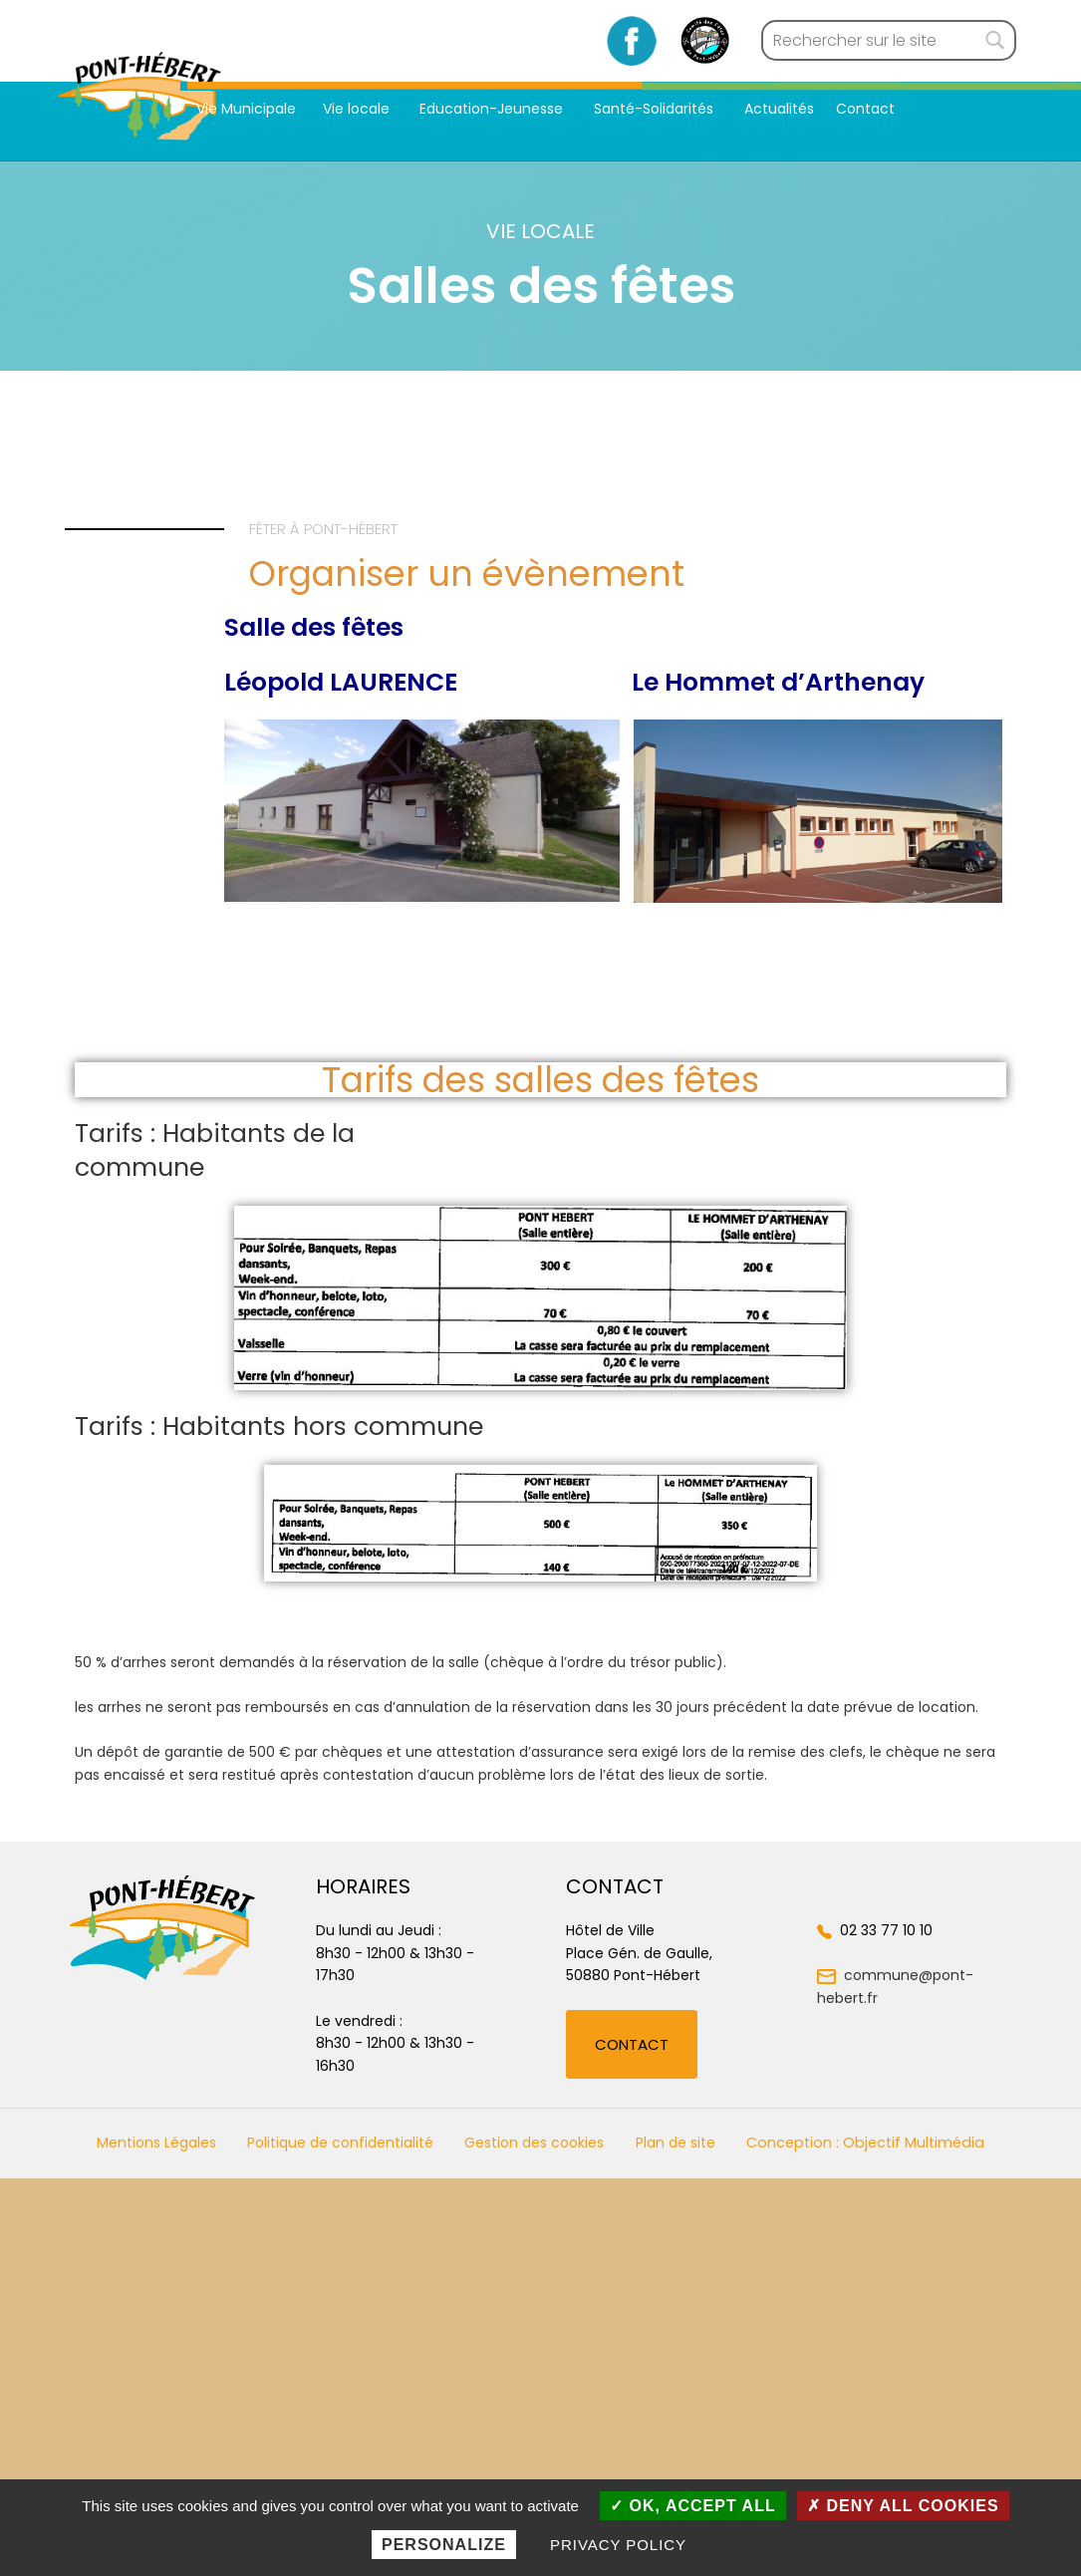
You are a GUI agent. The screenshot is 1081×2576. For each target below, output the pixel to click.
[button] (631, 2044)
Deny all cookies (903, 2505)
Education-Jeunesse (493, 109)
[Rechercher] (995, 41)
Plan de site (675, 2142)
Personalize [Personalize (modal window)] (444, 2544)
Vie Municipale (246, 109)
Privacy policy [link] (618, 2544)
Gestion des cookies (534, 2142)
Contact (865, 109)
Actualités (779, 109)
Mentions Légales (156, 2142)
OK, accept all (693, 2505)
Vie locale (358, 109)
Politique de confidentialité (340, 2142)
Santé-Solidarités (655, 109)
